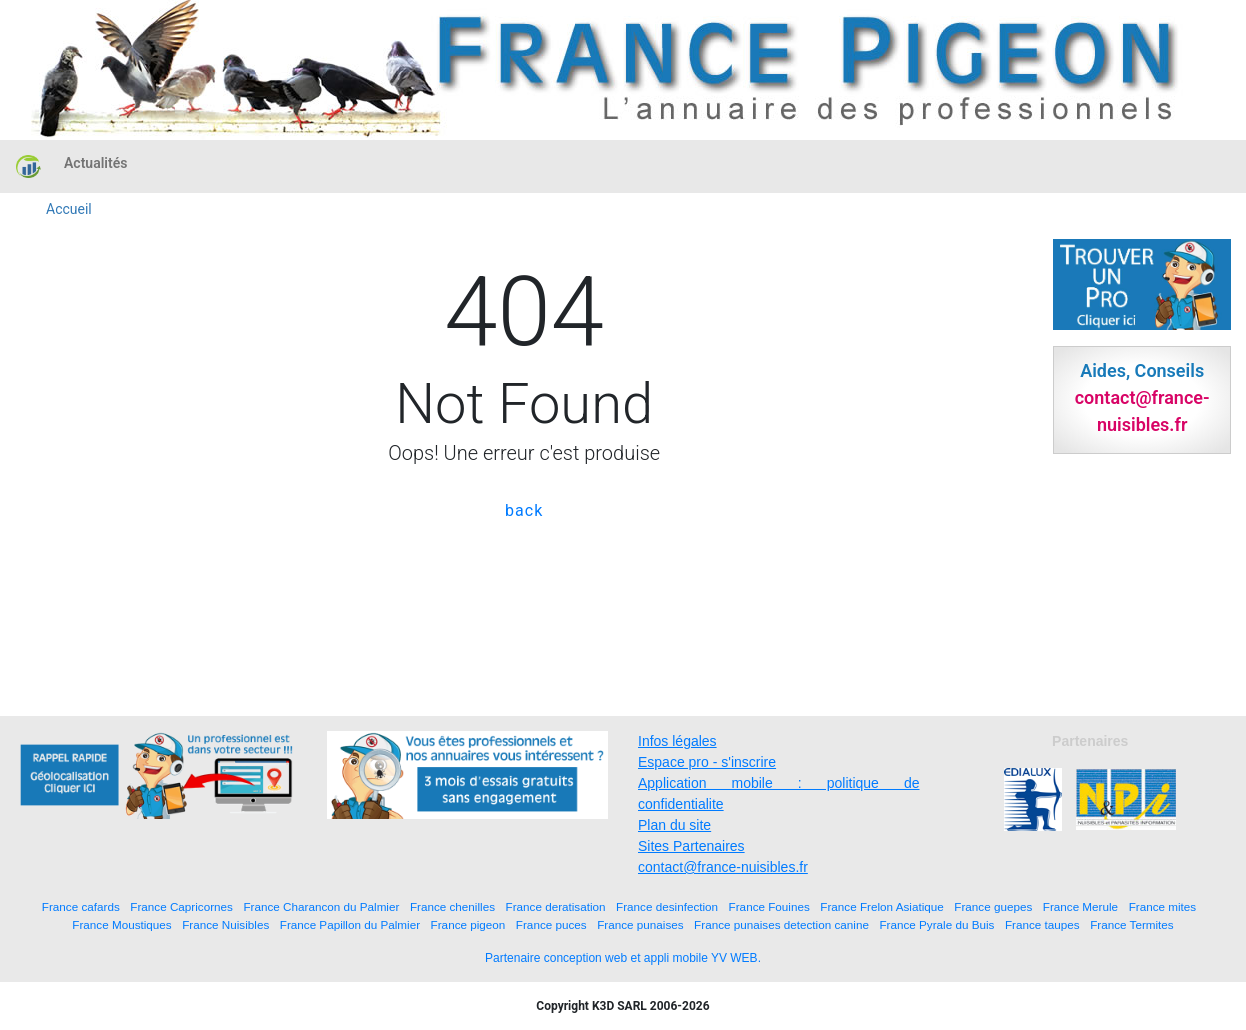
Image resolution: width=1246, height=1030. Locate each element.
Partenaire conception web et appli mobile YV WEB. (623, 958)
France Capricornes (181, 906)
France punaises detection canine (781, 924)
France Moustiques (121, 924)
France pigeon (468, 924)
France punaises (640, 924)
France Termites (1132, 924)
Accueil (69, 209)
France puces (551, 924)
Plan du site (674, 825)
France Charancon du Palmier (321, 906)
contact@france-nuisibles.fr (723, 867)
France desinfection (667, 906)
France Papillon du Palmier (350, 924)
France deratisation (556, 906)
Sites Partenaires (691, 846)
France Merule (1080, 906)
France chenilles (452, 906)
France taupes (1042, 924)
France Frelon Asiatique (881, 906)
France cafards (81, 906)
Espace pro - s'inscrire (707, 762)
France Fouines (769, 906)
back (524, 510)
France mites (1163, 906)
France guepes (993, 906)
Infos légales (677, 741)
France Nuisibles (225, 924)
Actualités (95, 163)
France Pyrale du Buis (936, 924)
